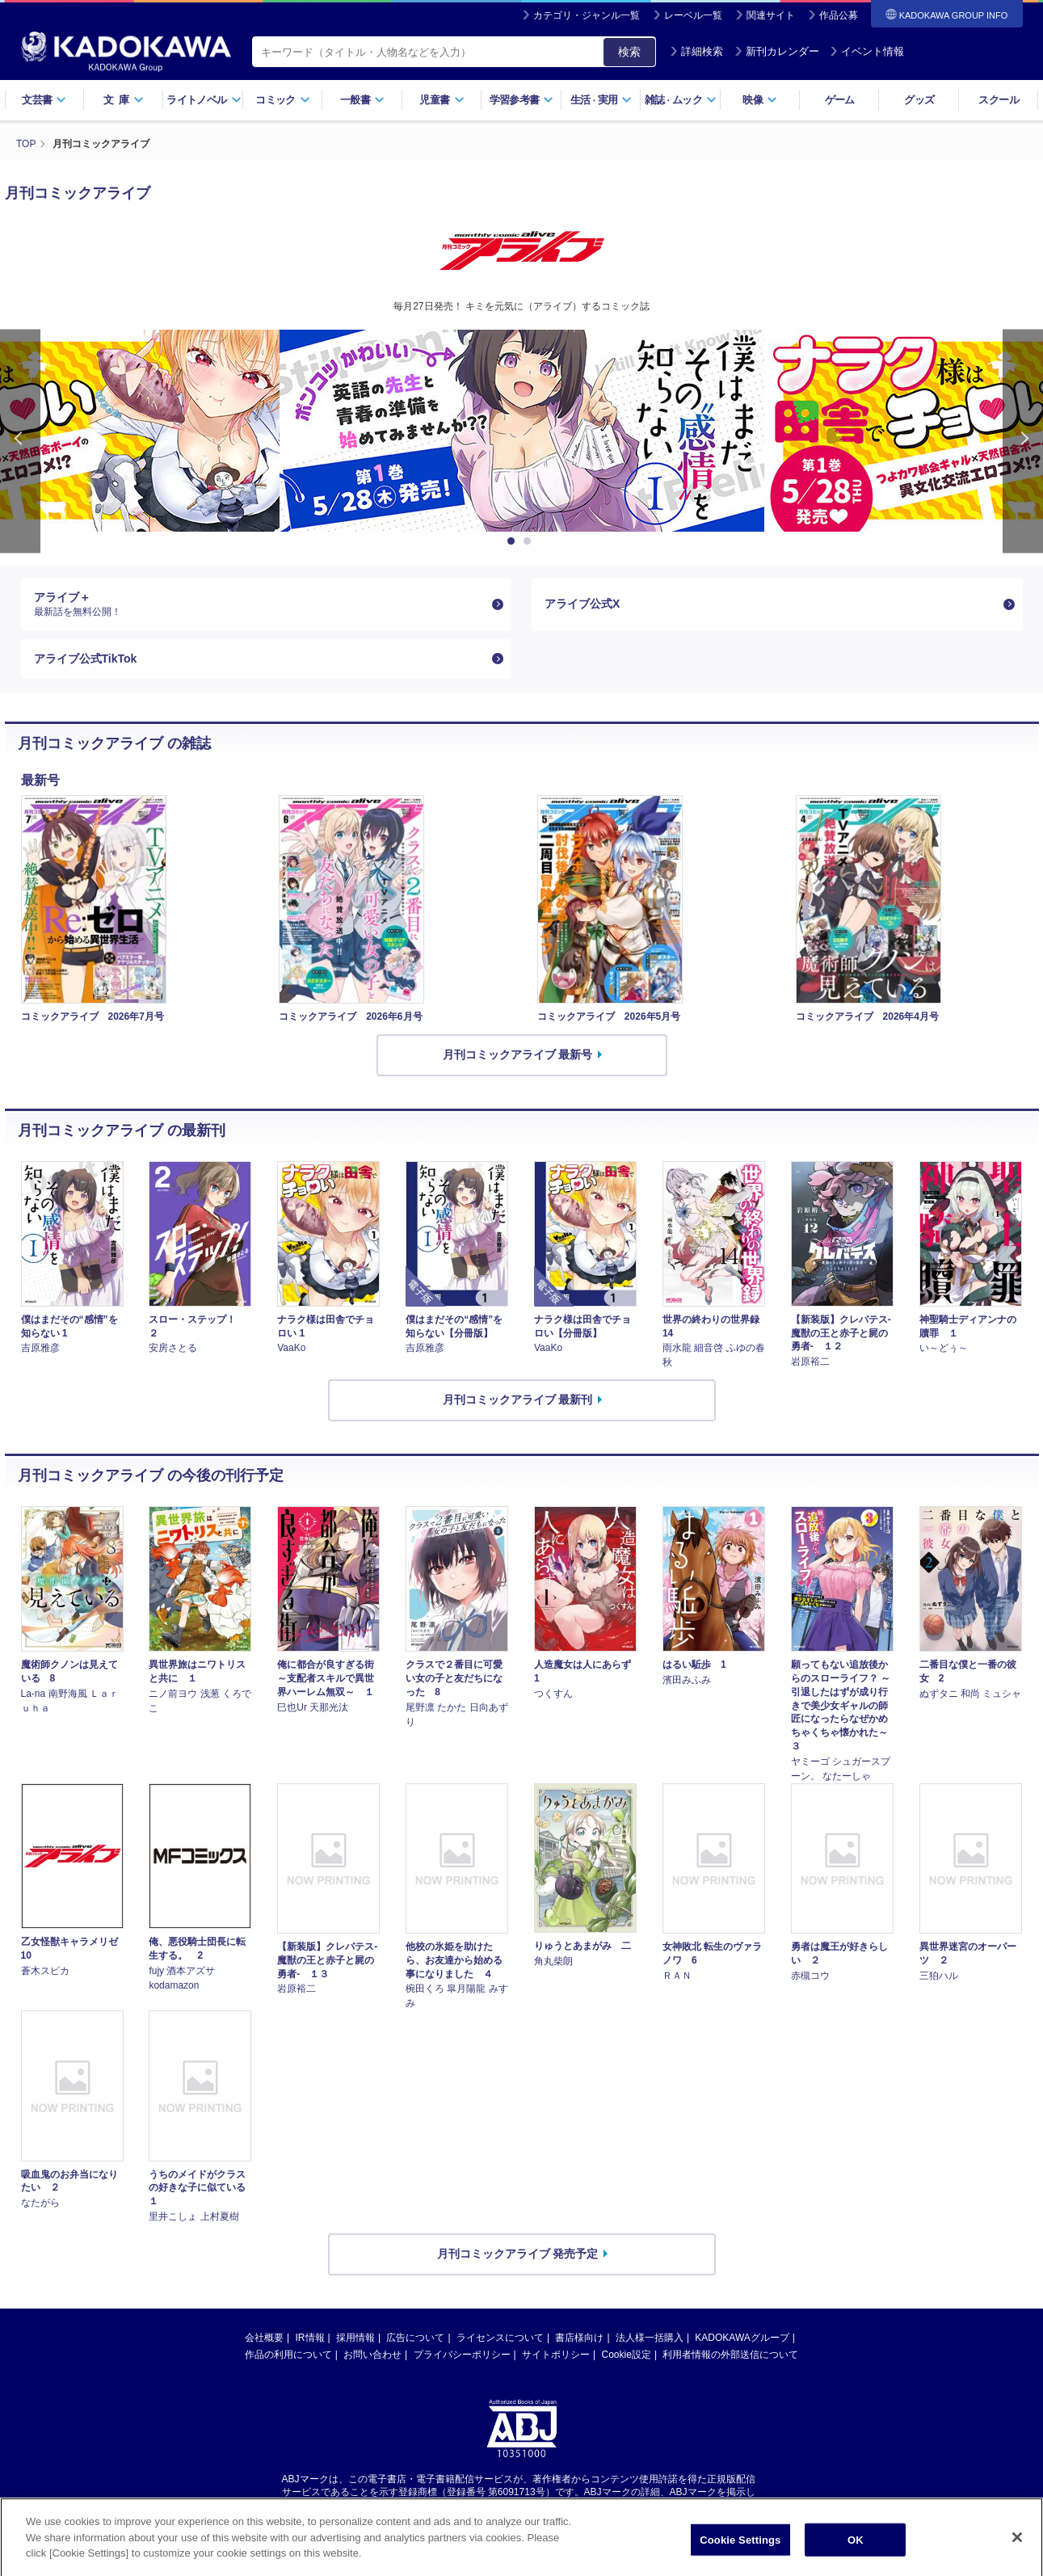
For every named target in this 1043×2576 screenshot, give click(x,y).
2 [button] (530, 541)
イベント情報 (867, 51)
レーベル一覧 (693, 15)
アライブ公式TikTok (85, 658)
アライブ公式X (582, 603)
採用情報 (355, 2337)
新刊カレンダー (776, 51)
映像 (759, 100)
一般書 (362, 100)
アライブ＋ (260, 604)
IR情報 (310, 2337)
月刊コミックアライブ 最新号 (518, 1054)
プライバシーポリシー (462, 2354)
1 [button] (513, 541)
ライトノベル (203, 100)
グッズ (919, 100)
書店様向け (579, 2337)
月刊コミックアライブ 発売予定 (518, 2253)
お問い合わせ (372, 2354)
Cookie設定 (626, 2354)
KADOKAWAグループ (742, 2337)
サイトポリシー (556, 2354)
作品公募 (838, 15)
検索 (629, 51)
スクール (998, 100)
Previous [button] (20, 442)
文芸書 (44, 100)
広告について (415, 2337)
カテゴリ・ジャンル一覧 (586, 15)
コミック (282, 100)
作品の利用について (288, 2354)
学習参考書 (522, 100)
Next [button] (1023, 442)
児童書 (441, 100)
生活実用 (601, 100)
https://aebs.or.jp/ (464, 2505)
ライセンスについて (500, 2337)
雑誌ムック (681, 100)
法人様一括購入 (649, 2337)
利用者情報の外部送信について (730, 2354)
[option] (522, 431)
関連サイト (771, 15)
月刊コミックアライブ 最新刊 (518, 1399)
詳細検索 (696, 51)
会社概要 (264, 2337)
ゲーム (840, 100)
